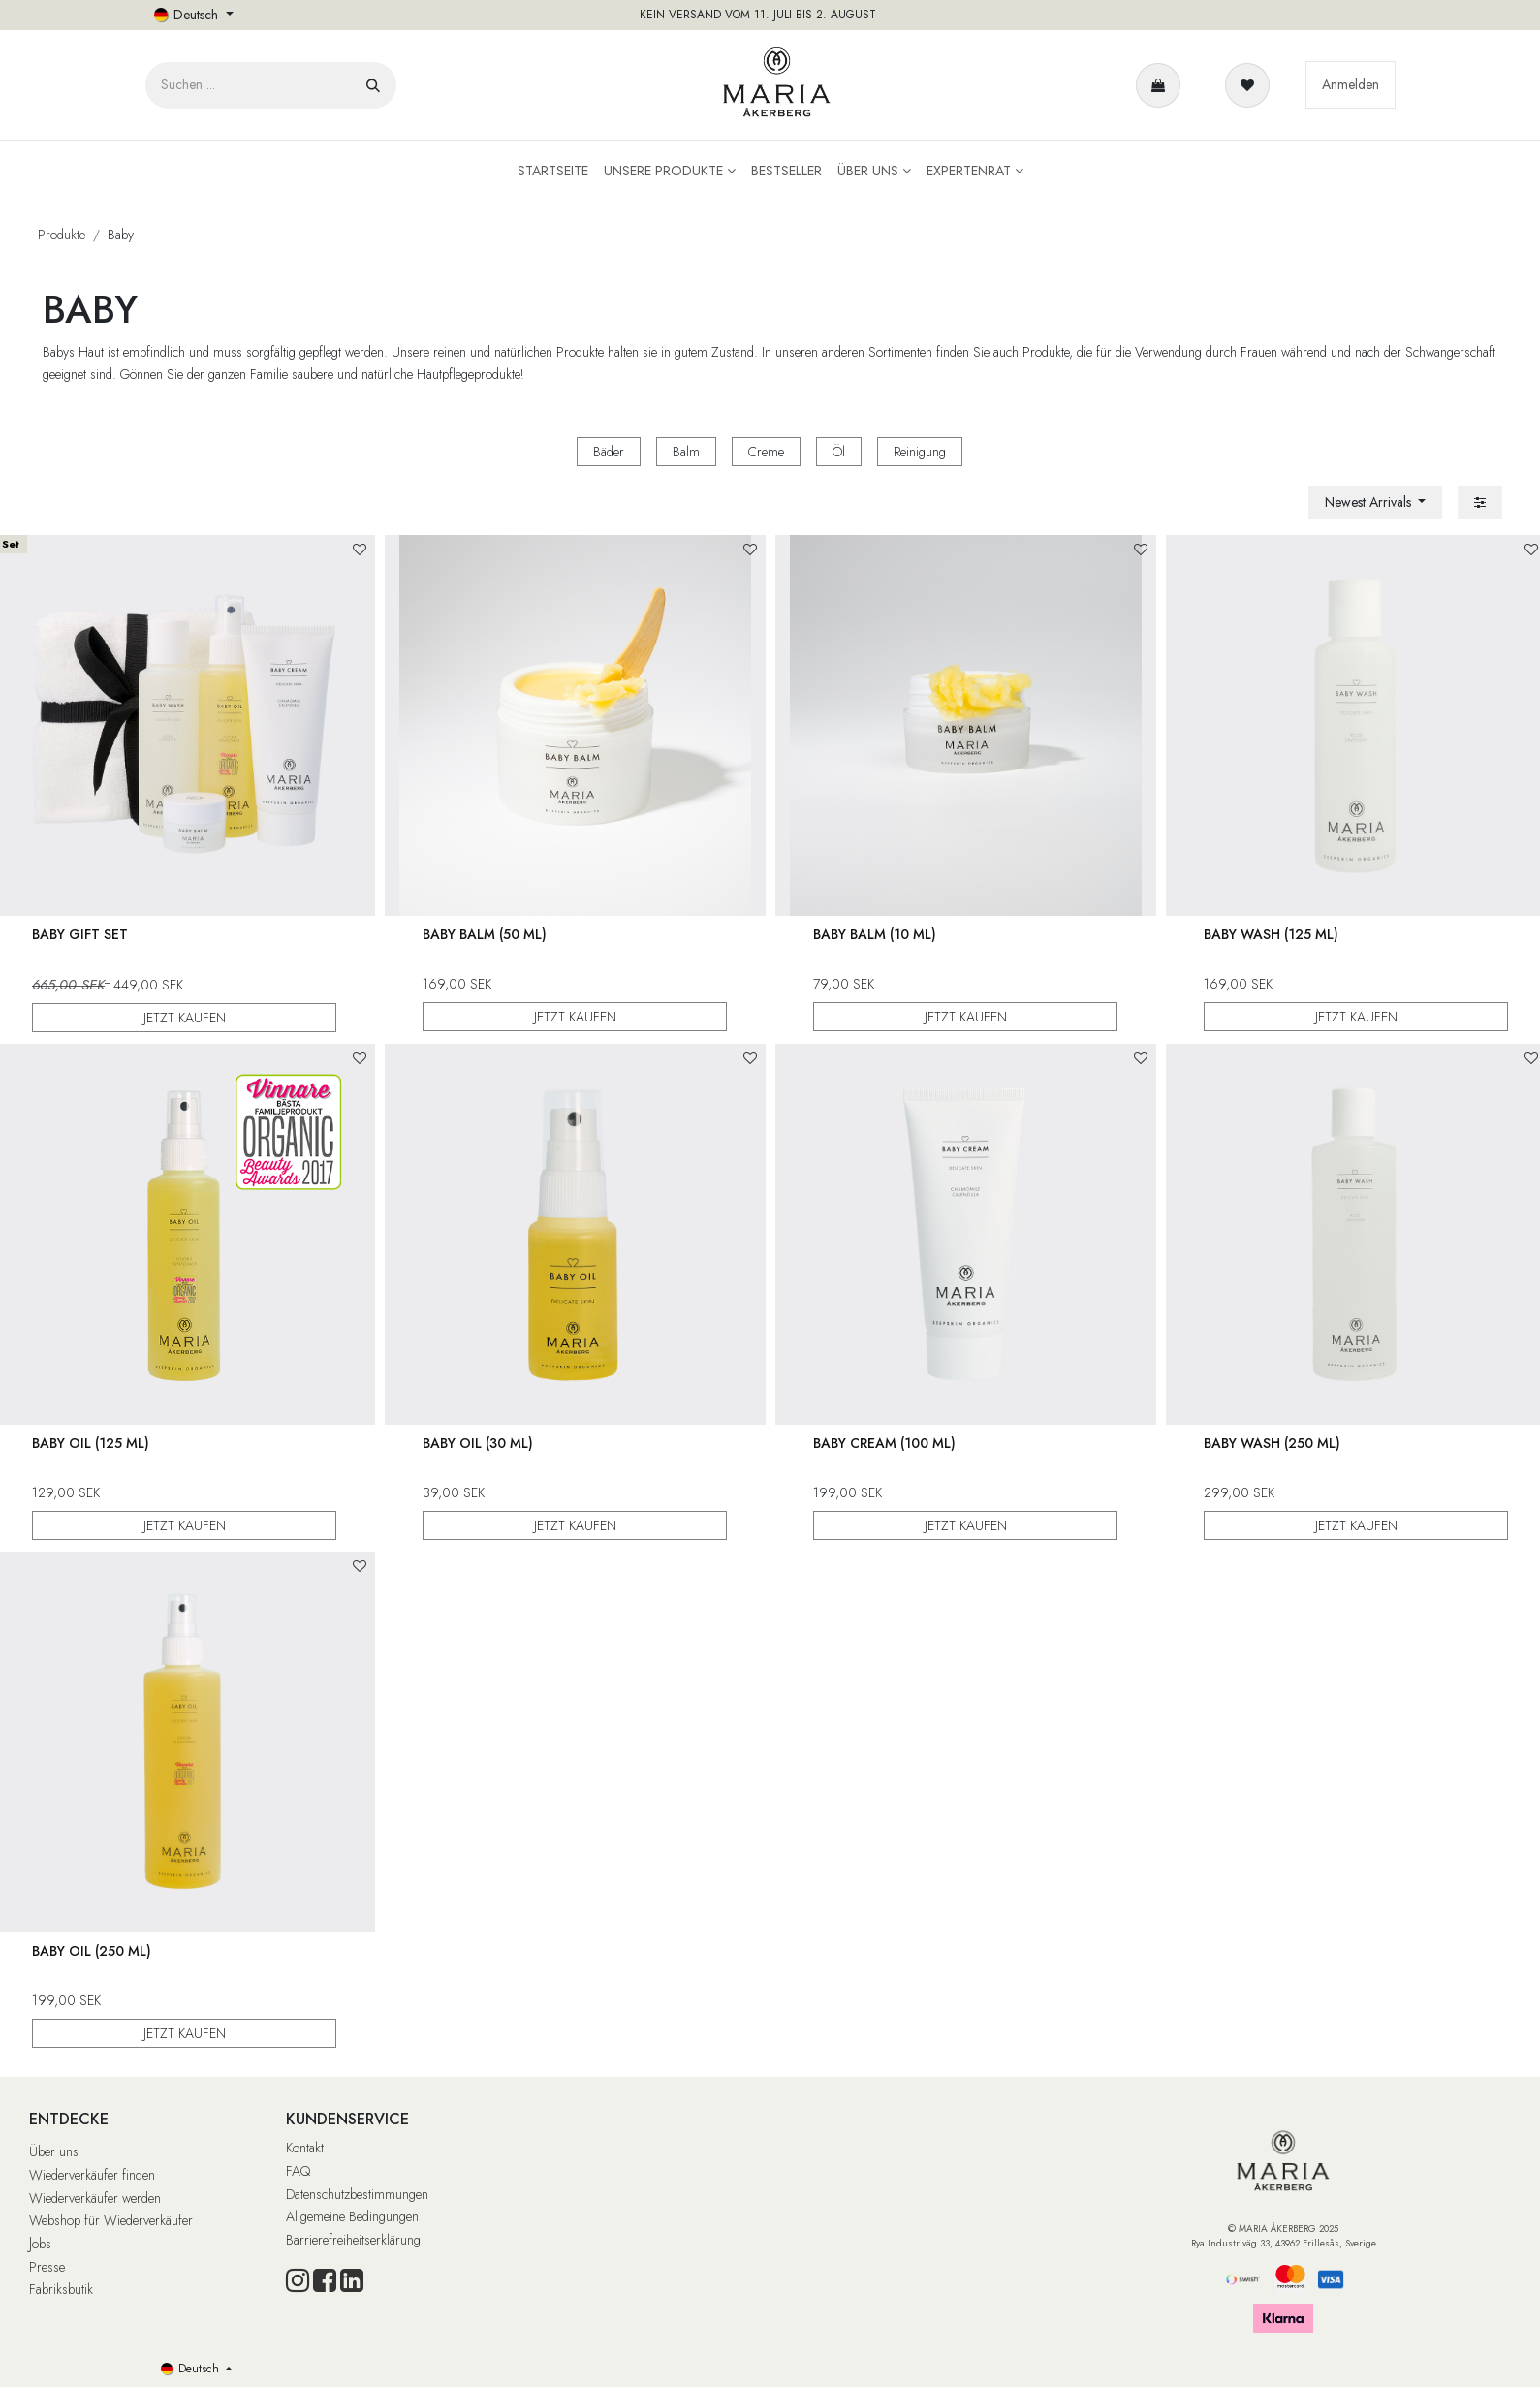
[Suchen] (373, 85)
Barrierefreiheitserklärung (353, 2239)
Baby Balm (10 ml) (874, 934)
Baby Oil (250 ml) (91, 1951)
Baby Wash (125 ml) (1271, 934)
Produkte (61, 234)
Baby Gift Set (80, 934)
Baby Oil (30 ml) (478, 1443)
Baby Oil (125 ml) (90, 1443)
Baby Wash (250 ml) (1272, 1443)
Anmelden (1350, 84)
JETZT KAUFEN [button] (183, 1016)
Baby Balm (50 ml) (485, 934)
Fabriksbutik (61, 2289)
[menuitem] (553, 171)
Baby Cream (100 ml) (884, 1443)
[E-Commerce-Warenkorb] (1162, 85)
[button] (1375, 502)
